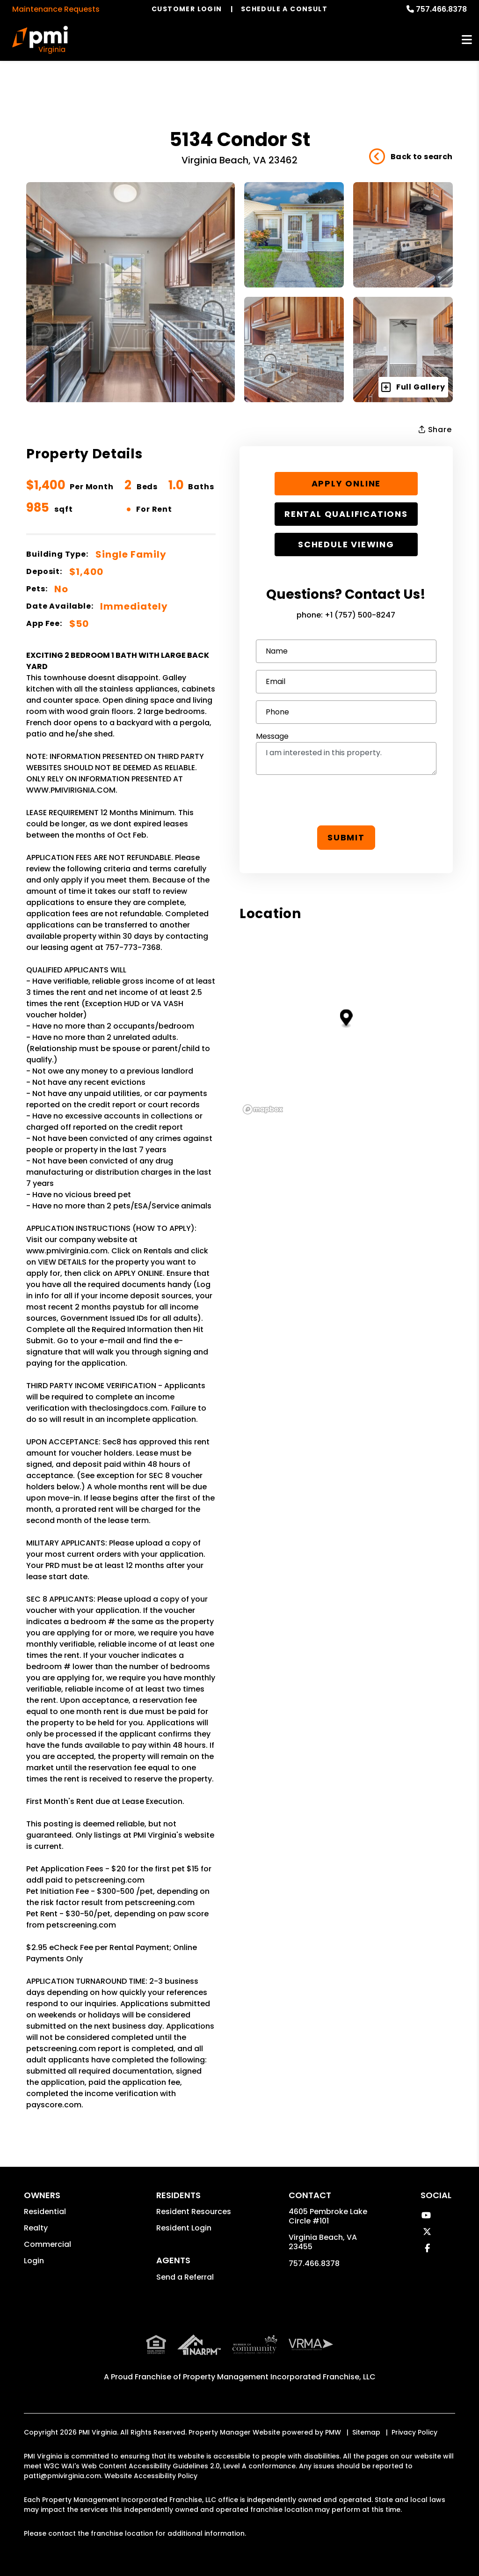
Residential (45, 2211)
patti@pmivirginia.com (62, 2475)
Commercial (47, 2244)
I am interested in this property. (346, 758)
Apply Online (346, 483)
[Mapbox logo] (262, 1109)
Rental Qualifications (346, 514)
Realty (36, 2228)
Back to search (411, 157)
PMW (333, 2432)
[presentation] (346, 800)
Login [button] (34, 2260)
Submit (346, 837)
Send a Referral (185, 2277)
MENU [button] (467, 40)
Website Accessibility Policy (150, 2475)
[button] (426, 2215)
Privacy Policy (414, 2432)
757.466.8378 (441, 9)
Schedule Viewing (346, 544)
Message (272, 736)
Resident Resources (193, 2211)
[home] (40, 40)
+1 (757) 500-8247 (360, 615)
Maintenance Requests (56, 9)
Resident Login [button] (183, 2228)
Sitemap (366, 2432)
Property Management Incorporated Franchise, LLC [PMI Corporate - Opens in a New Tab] (279, 2376)
